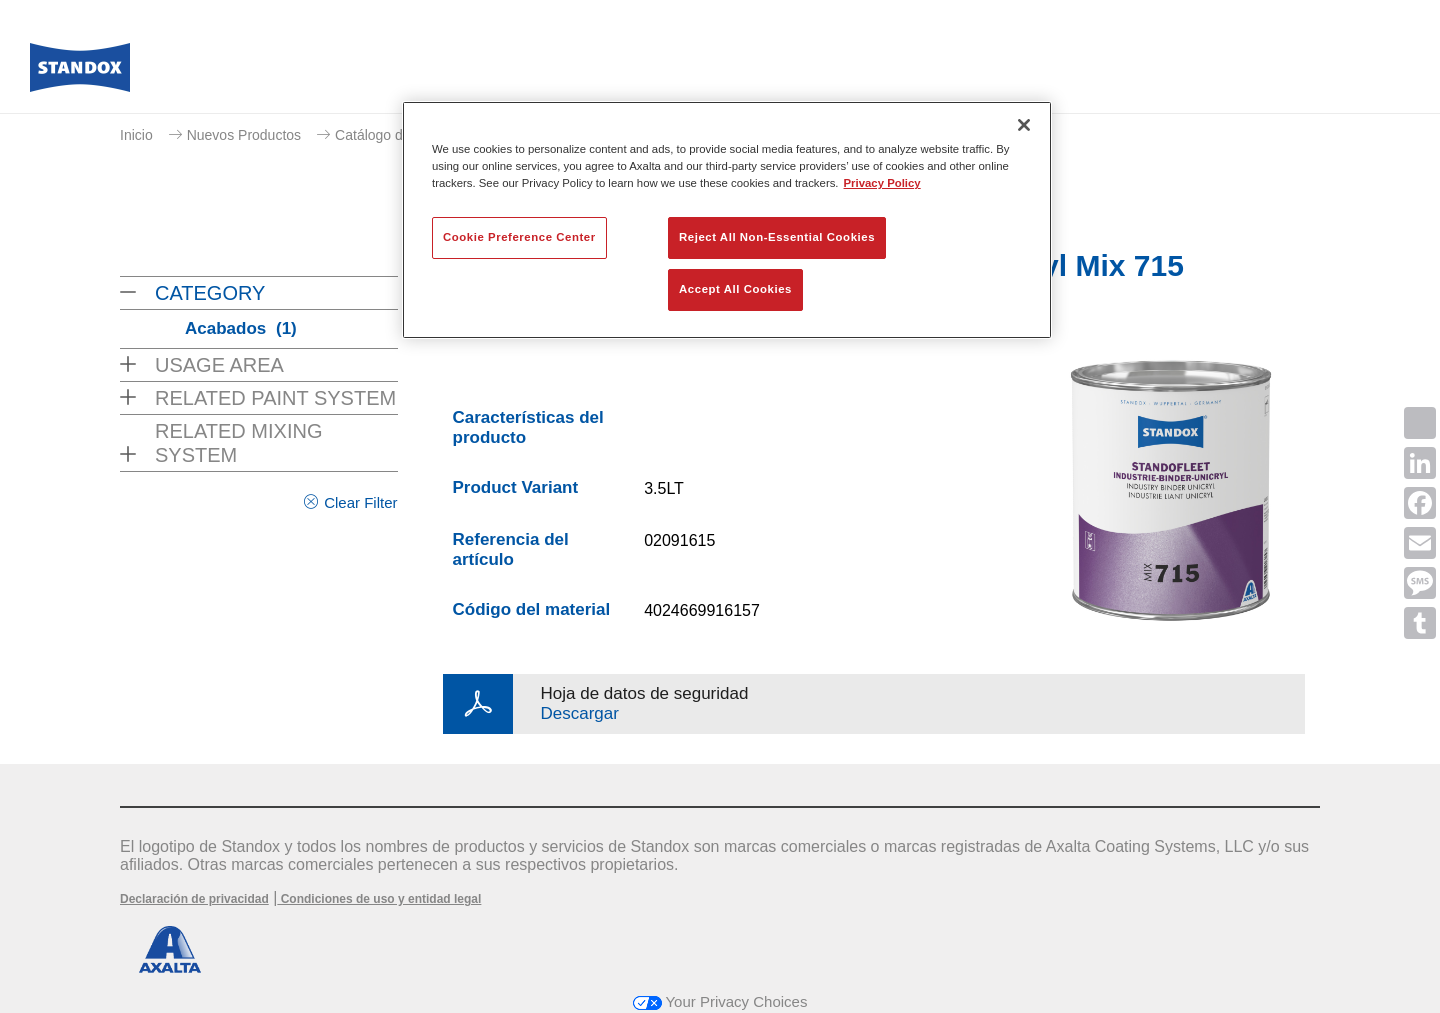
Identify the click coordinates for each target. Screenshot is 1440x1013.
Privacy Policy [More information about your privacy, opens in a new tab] (882, 183)
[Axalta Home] (80, 73)
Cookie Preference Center (519, 237)
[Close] (1024, 125)
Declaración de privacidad (194, 899)
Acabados (241, 328)
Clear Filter (360, 502)
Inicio (136, 135)
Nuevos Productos (244, 135)
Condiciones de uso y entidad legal (379, 899)
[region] (727, 220)
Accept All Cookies (735, 289)
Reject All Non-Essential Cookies (777, 237)
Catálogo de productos (405, 135)
